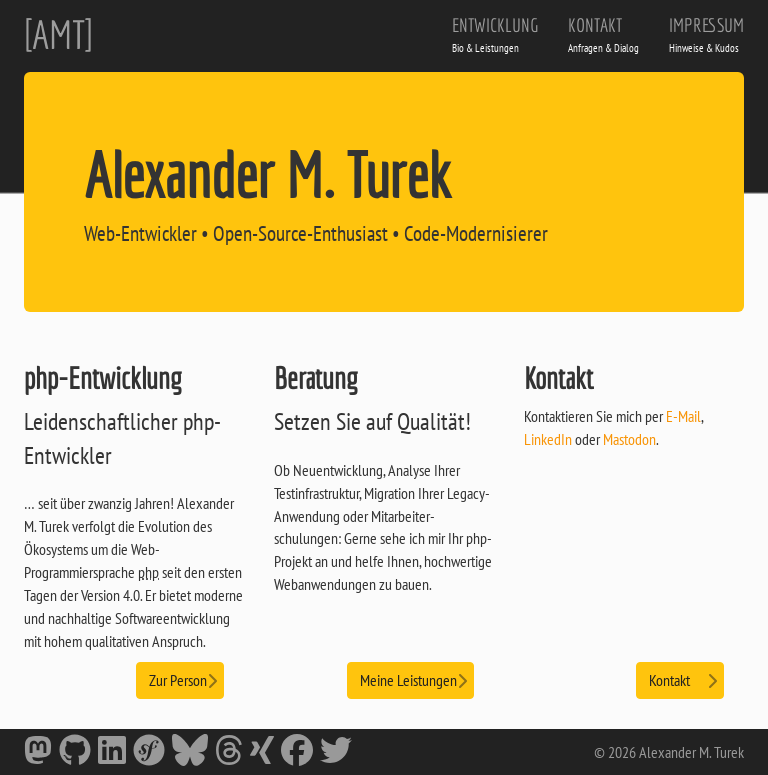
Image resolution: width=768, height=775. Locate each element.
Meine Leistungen (410, 679)
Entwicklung (495, 34)
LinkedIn (548, 439)
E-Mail (683, 416)
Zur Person (180, 679)
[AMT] (58, 34)
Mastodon (629, 439)
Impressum (706, 34)
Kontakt (603, 34)
